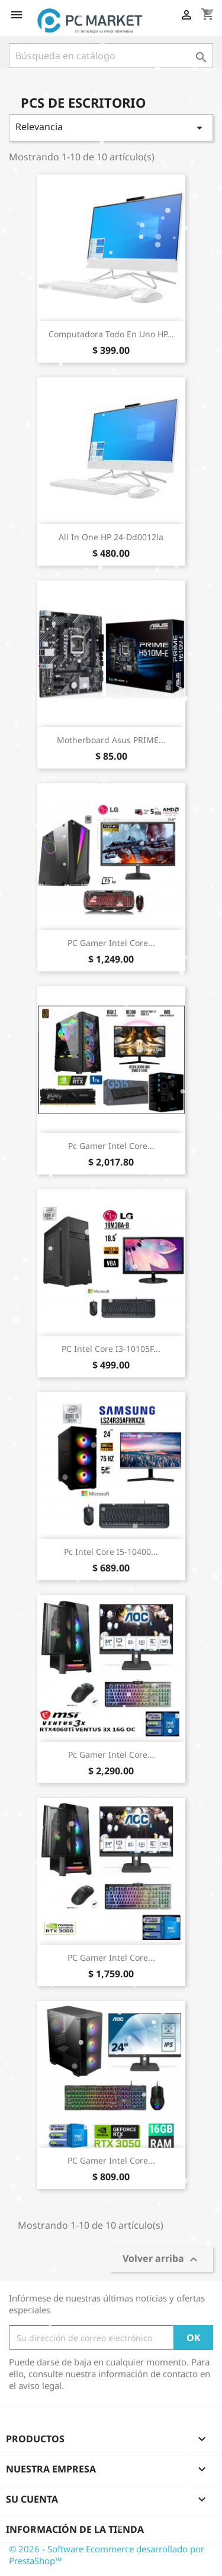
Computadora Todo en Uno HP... (111, 334)
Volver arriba (162, 2259)
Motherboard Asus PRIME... (111, 739)
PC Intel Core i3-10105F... (111, 1348)
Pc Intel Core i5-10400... (111, 1551)
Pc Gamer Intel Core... (111, 1145)
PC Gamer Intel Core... (111, 942)
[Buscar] (111, 55)
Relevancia (111, 127)
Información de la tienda (75, 2529)
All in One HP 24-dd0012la (111, 537)
